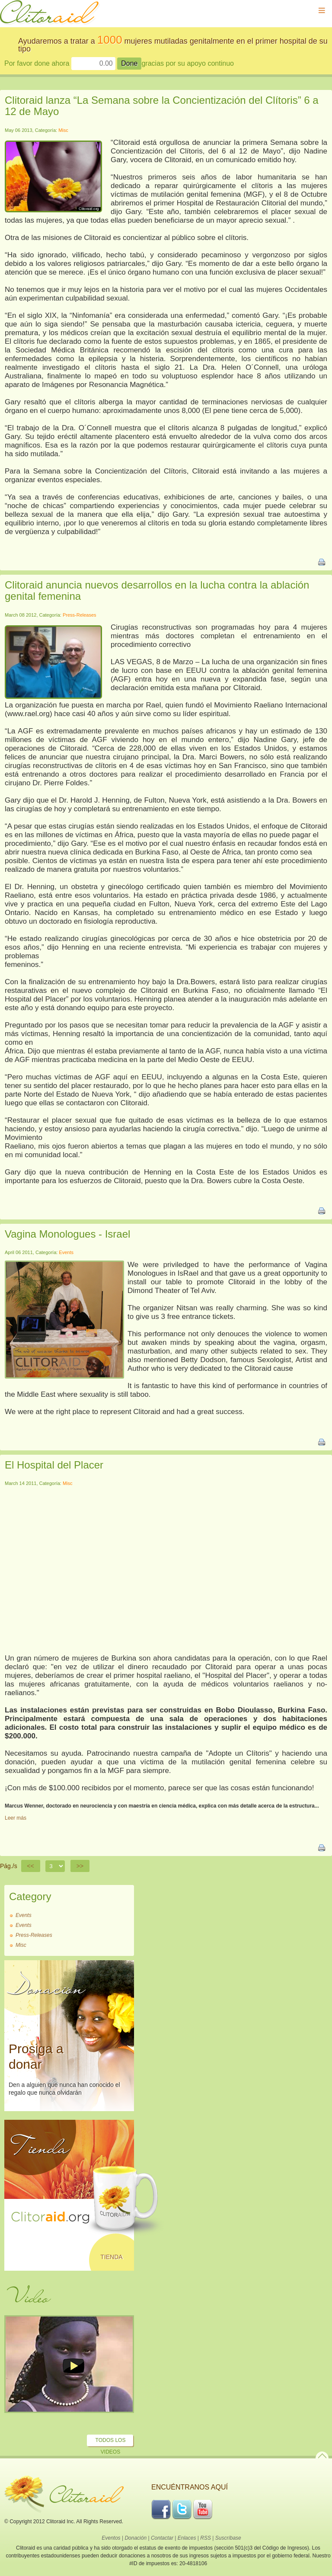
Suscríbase (228, 2538)
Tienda (111, 2256)
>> (80, 1865)
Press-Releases (79, 615)
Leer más (15, 1818)
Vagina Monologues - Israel (67, 1234)
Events (66, 1252)
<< (31, 1865)
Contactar (162, 2538)
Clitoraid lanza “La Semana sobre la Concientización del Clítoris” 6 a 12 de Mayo (162, 105)
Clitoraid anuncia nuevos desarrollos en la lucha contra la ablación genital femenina (157, 590)
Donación (135, 2538)
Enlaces (187, 2538)
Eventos (111, 2538)
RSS (205, 2538)
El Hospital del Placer (54, 1465)
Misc (63, 130)
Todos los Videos (111, 2446)
